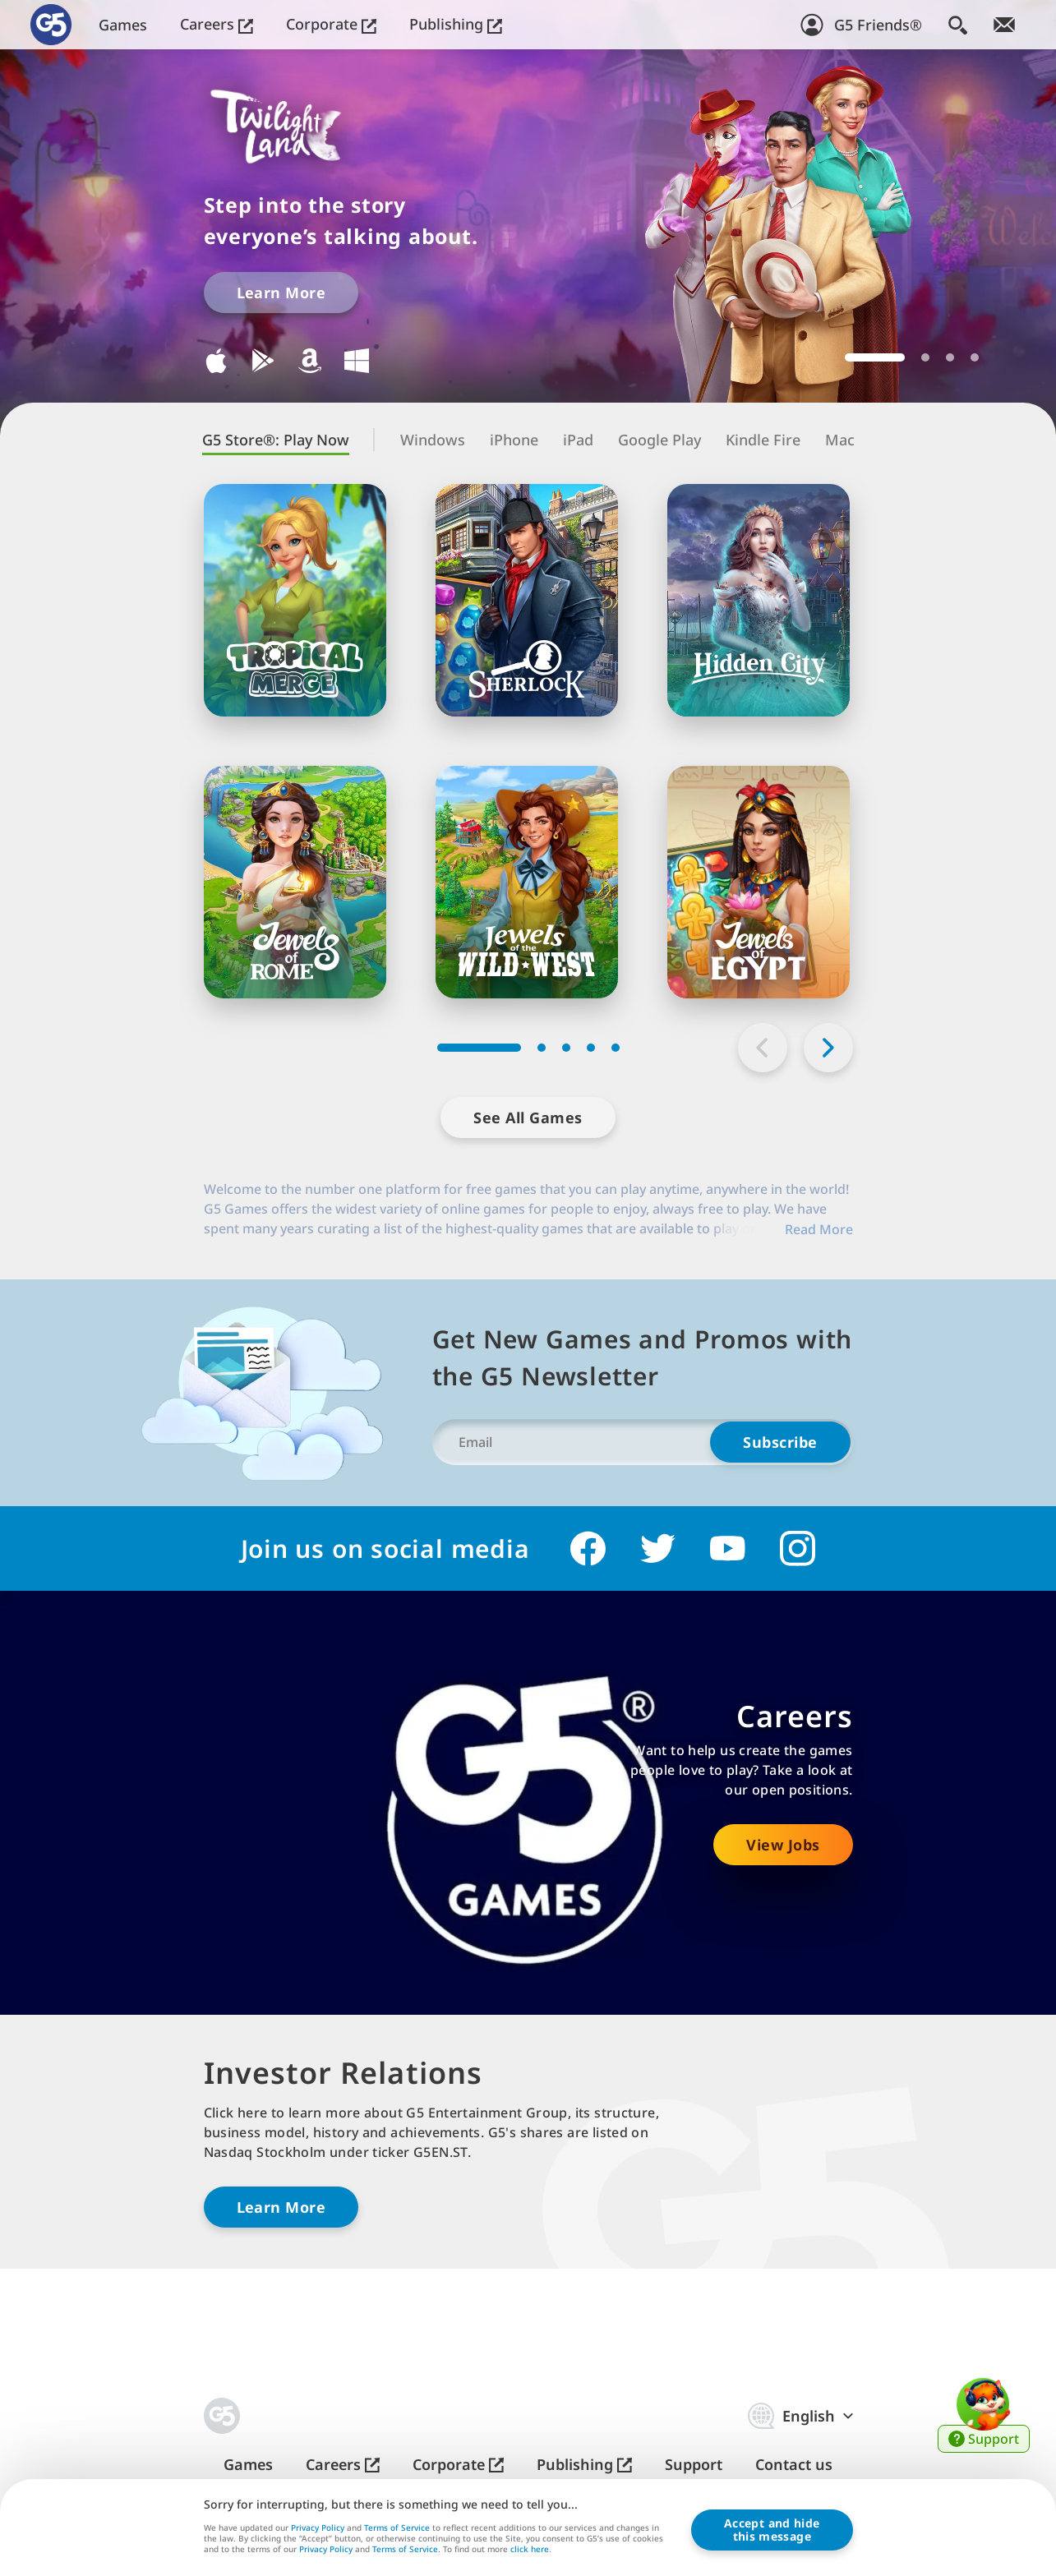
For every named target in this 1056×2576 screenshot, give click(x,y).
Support (693, 2464)
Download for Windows (356, 360)
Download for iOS (216, 360)
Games (123, 25)
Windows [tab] (432, 440)
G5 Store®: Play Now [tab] (275, 440)
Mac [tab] (840, 440)
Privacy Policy (317, 2527)
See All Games (527, 1117)
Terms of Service (397, 2527)
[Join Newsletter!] (1004, 24)
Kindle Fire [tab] (763, 440)
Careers (216, 24)
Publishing (455, 24)
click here (529, 2550)
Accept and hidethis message (771, 2530)
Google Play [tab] (659, 440)
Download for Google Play (263, 360)
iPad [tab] (578, 440)
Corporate (331, 24)
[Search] (957, 24)
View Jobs (782, 1845)
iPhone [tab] (514, 440)
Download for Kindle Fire (309, 360)
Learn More (281, 292)
